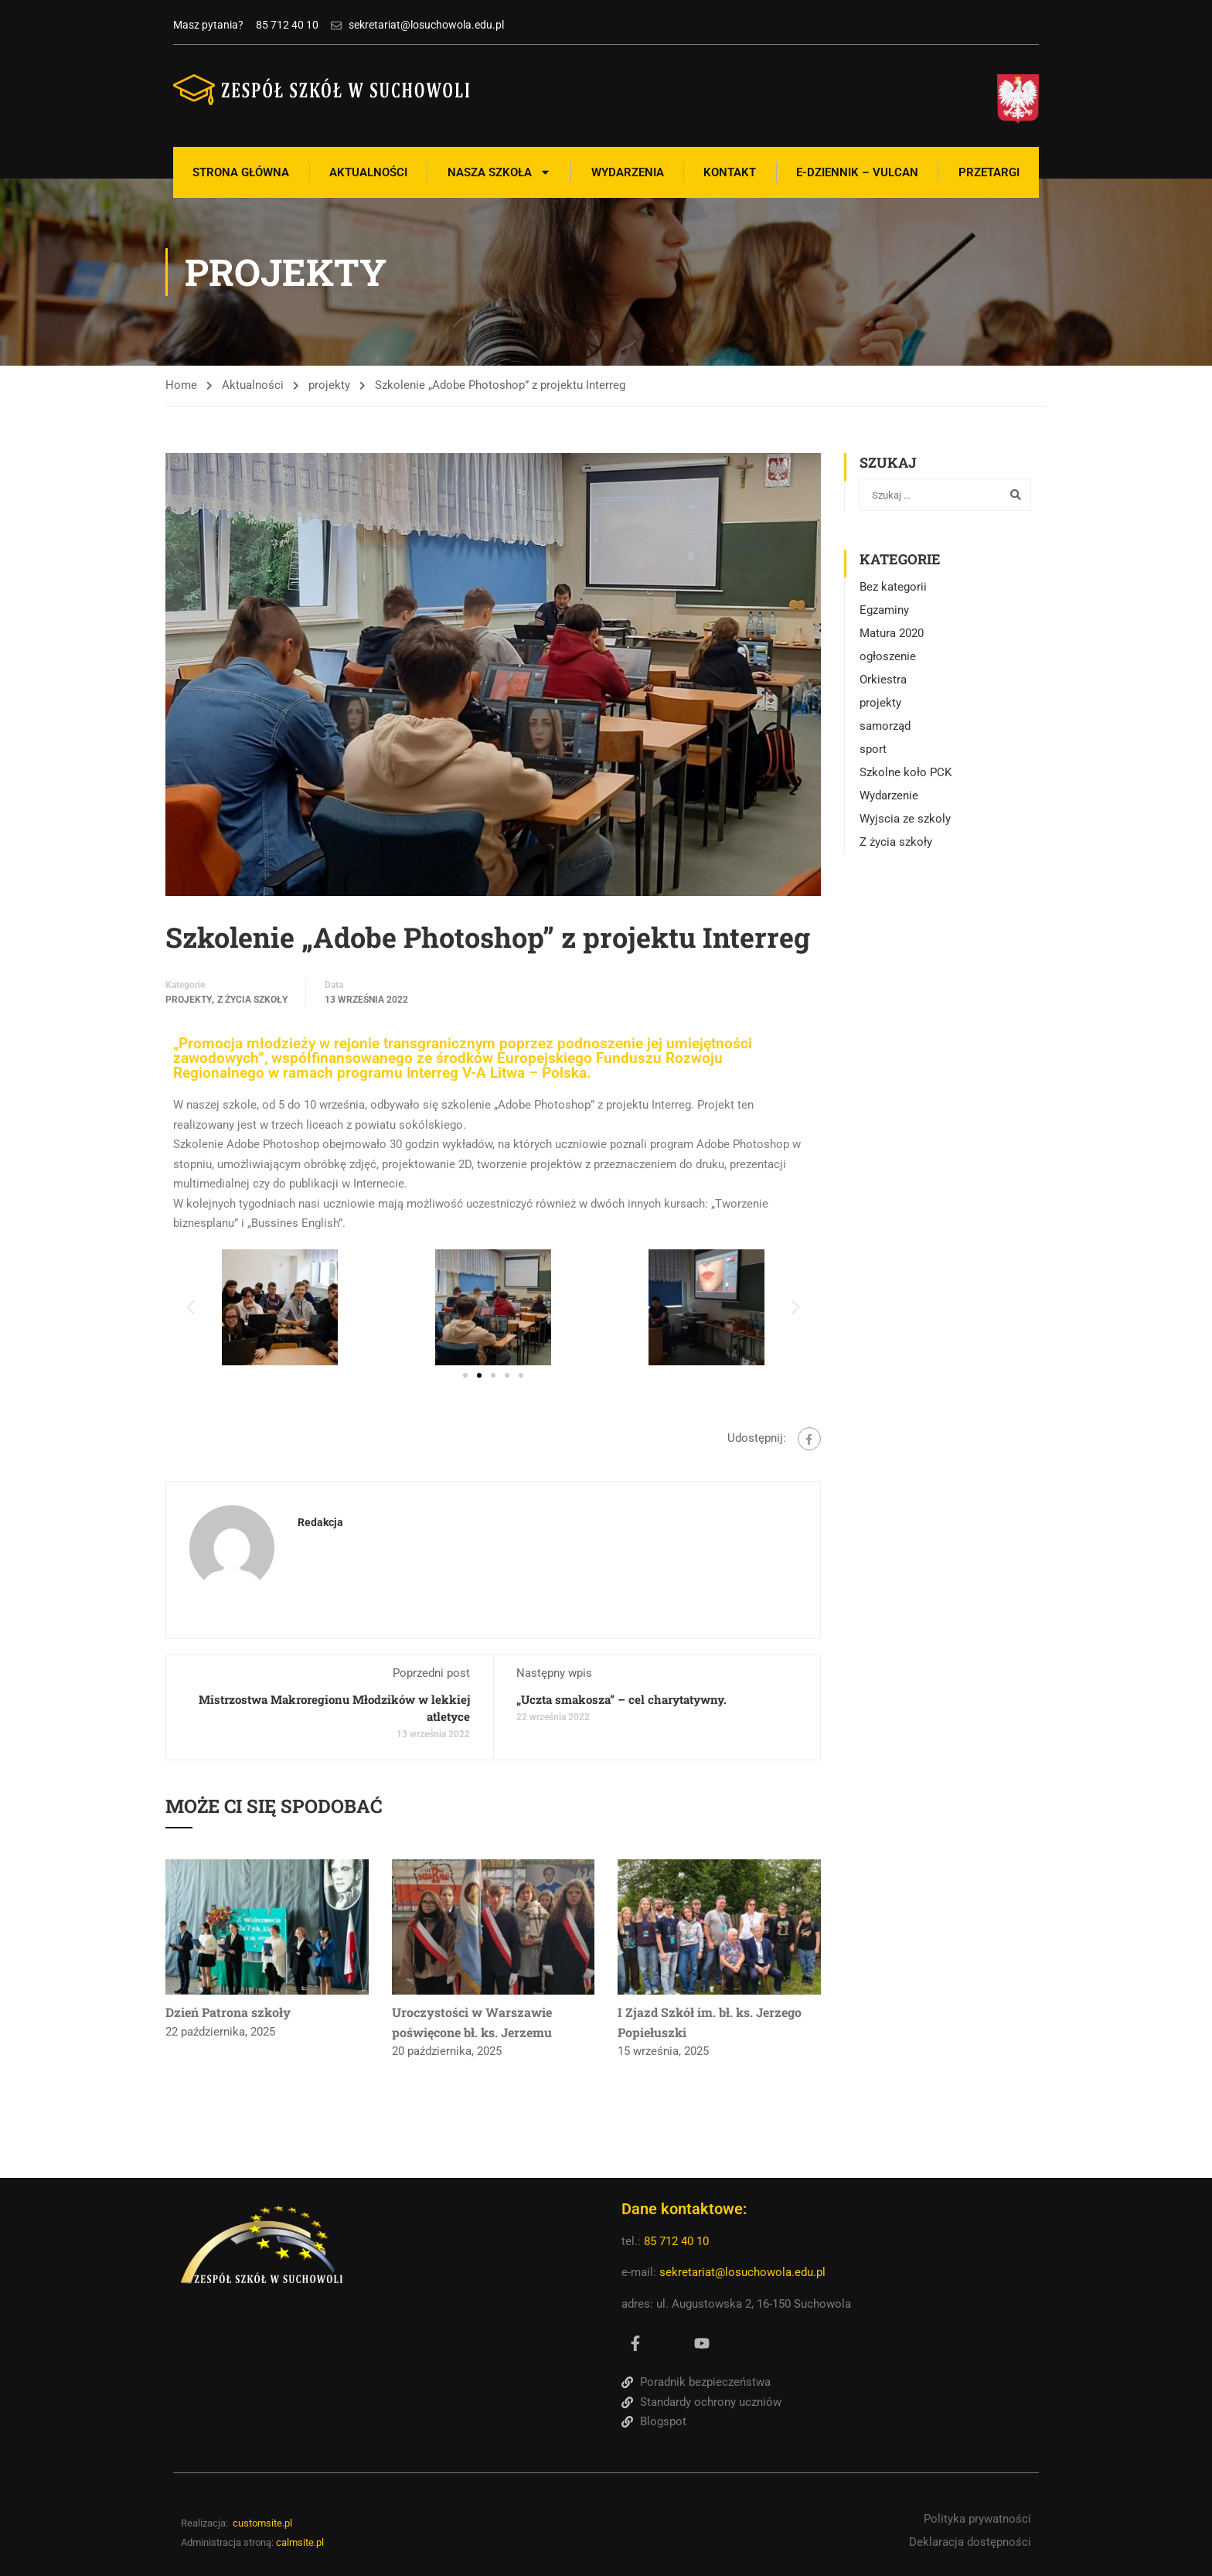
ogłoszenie (888, 656)
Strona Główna (240, 172)
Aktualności (368, 172)
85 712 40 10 (678, 2241)
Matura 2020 (892, 633)
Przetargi (989, 172)
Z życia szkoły (252, 999)
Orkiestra (883, 680)
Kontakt (729, 172)
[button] (190, 1307)
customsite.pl (262, 2523)
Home (181, 385)
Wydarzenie (889, 795)
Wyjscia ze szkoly (905, 819)
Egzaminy (884, 610)
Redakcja (320, 1522)
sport (873, 749)
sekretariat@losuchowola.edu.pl (742, 2272)
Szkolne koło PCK (906, 772)
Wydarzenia (627, 172)
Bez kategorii (893, 587)
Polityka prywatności (977, 2519)
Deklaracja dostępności (970, 2541)
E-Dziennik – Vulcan (857, 172)
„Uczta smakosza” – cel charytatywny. (621, 1699)
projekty (329, 385)
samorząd (885, 726)
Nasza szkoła (499, 172)
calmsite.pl (300, 2542)
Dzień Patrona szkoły (228, 2012)
